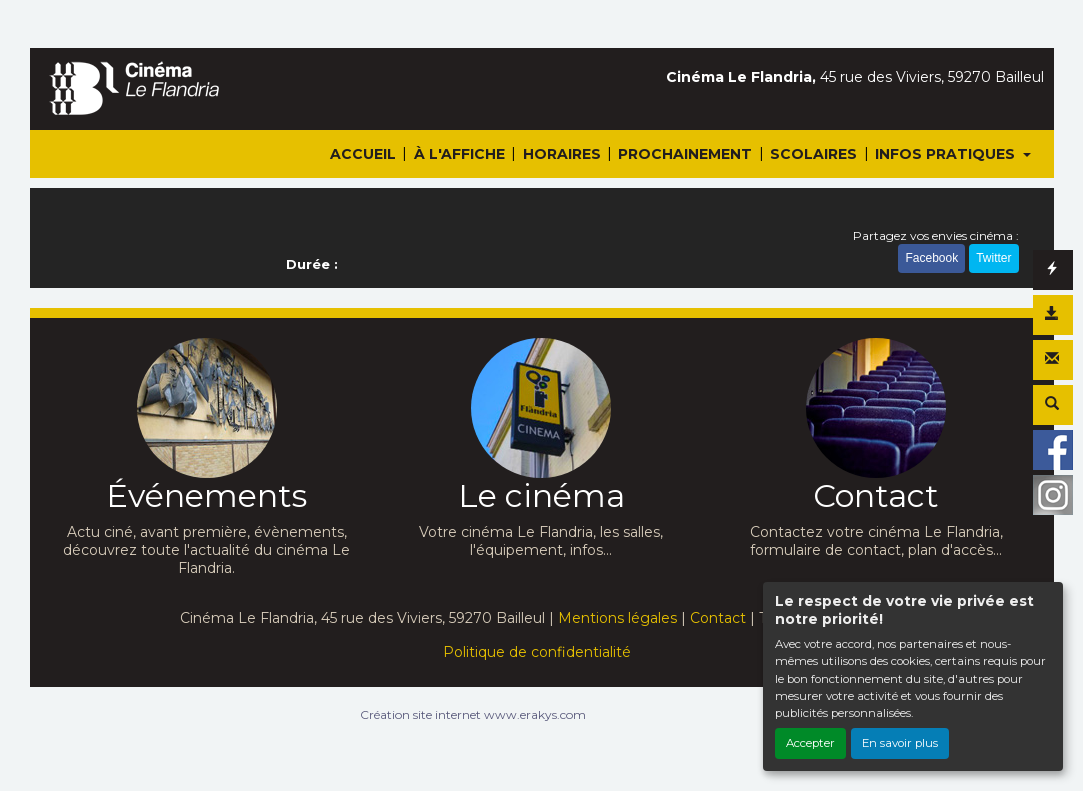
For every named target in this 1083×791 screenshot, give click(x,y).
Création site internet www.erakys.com (473, 714)
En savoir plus (900, 743)
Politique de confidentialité (537, 652)
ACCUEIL (363, 154)
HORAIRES (562, 154)
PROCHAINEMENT (685, 154)
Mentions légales (617, 618)
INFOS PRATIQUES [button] (947, 154)
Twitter (993, 258)
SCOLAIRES (813, 154)
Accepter (810, 743)
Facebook (931, 258)
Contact (718, 618)
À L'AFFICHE (459, 154)
